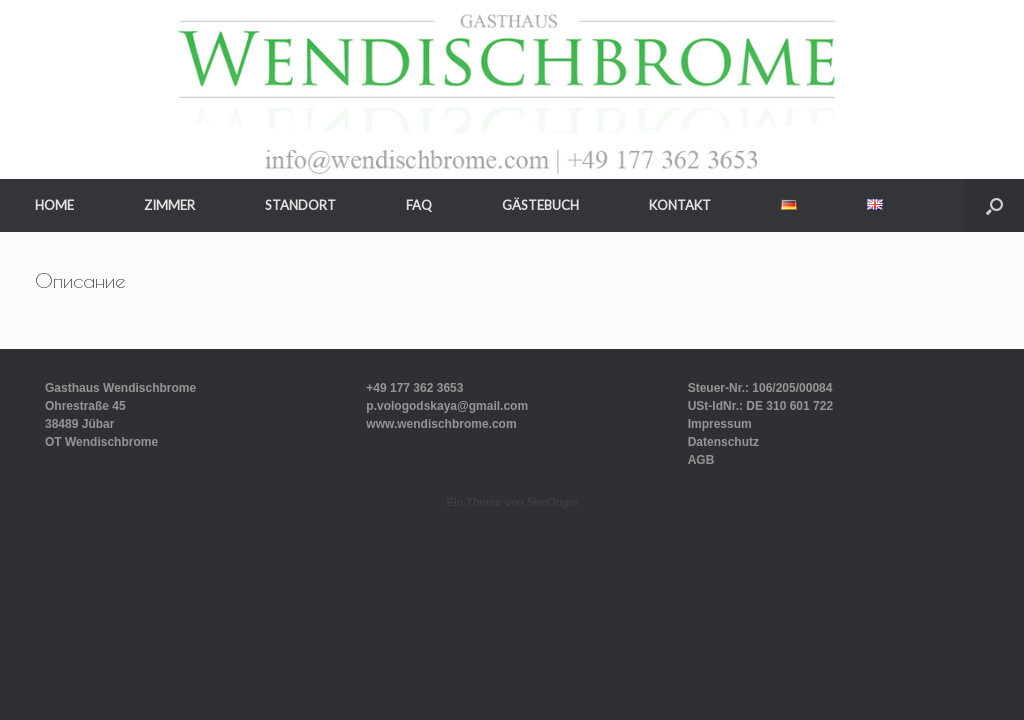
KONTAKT (680, 205)
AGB (701, 460)
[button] (994, 205)
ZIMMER (169, 205)
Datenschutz (723, 442)
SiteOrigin (552, 502)
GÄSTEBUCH (540, 205)
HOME (54, 205)
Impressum (720, 424)
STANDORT (300, 205)
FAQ (419, 205)
